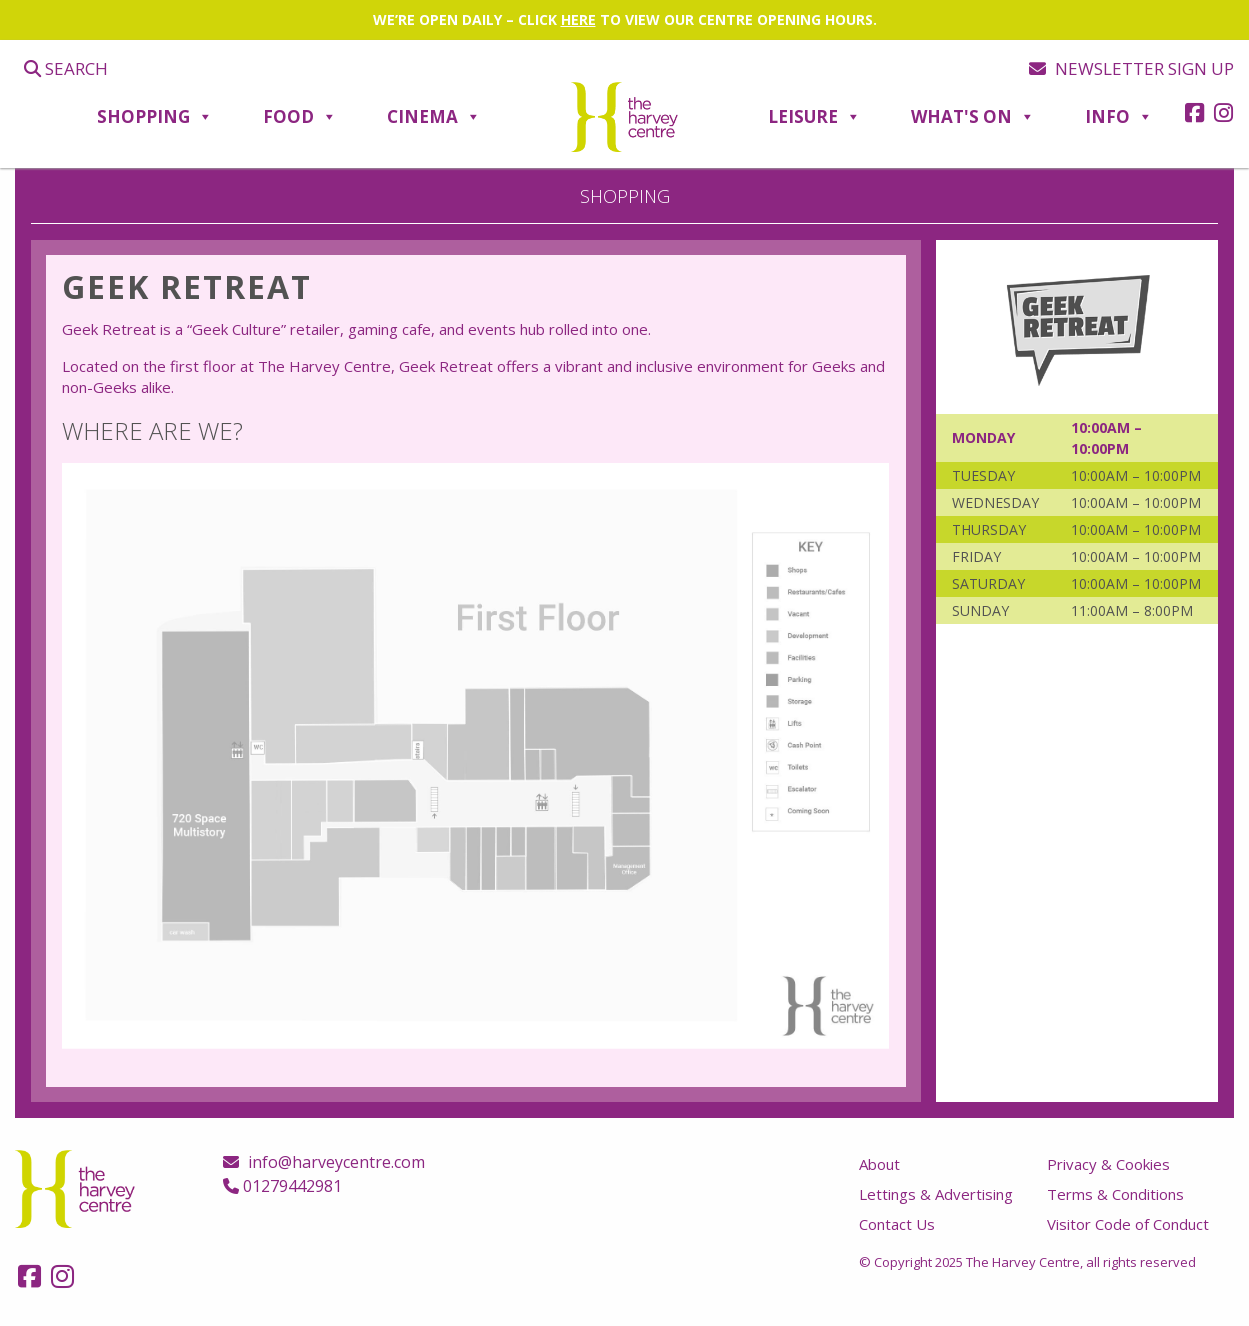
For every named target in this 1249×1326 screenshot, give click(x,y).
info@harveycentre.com (324, 1162)
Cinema (434, 117)
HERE (578, 19)
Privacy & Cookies (1108, 1164)
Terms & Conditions (1115, 1194)
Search (66, 68)
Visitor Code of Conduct (1128, 1224)
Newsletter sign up (1131, 68)
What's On (973, 117)
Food (300, 117)
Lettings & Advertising (936, 1194)
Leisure (814, 117)
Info (1119, 117)
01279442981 (282, 1186)
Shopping (155, 117)
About (879, 1164)
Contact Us (897, 1224)
